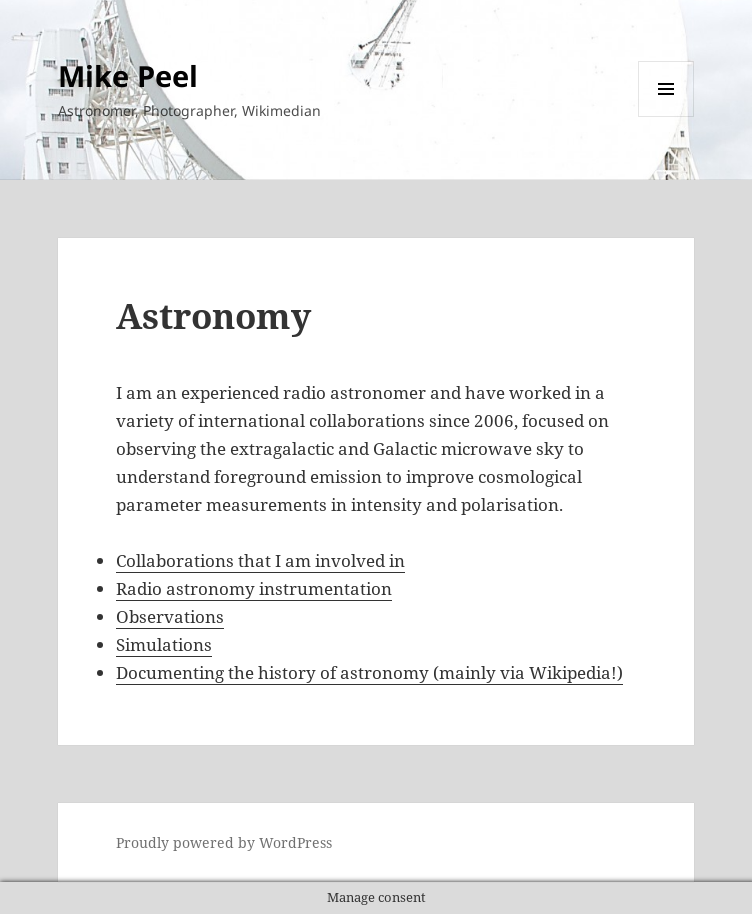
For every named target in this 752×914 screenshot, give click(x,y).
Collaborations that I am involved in (260, 560)
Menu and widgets (666, 116)
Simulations (164, 644)
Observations (170, 616)
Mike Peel (128, 75)
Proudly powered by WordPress (224, 842)
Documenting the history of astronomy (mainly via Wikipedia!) (369, 672)
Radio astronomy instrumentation (254, 588)
